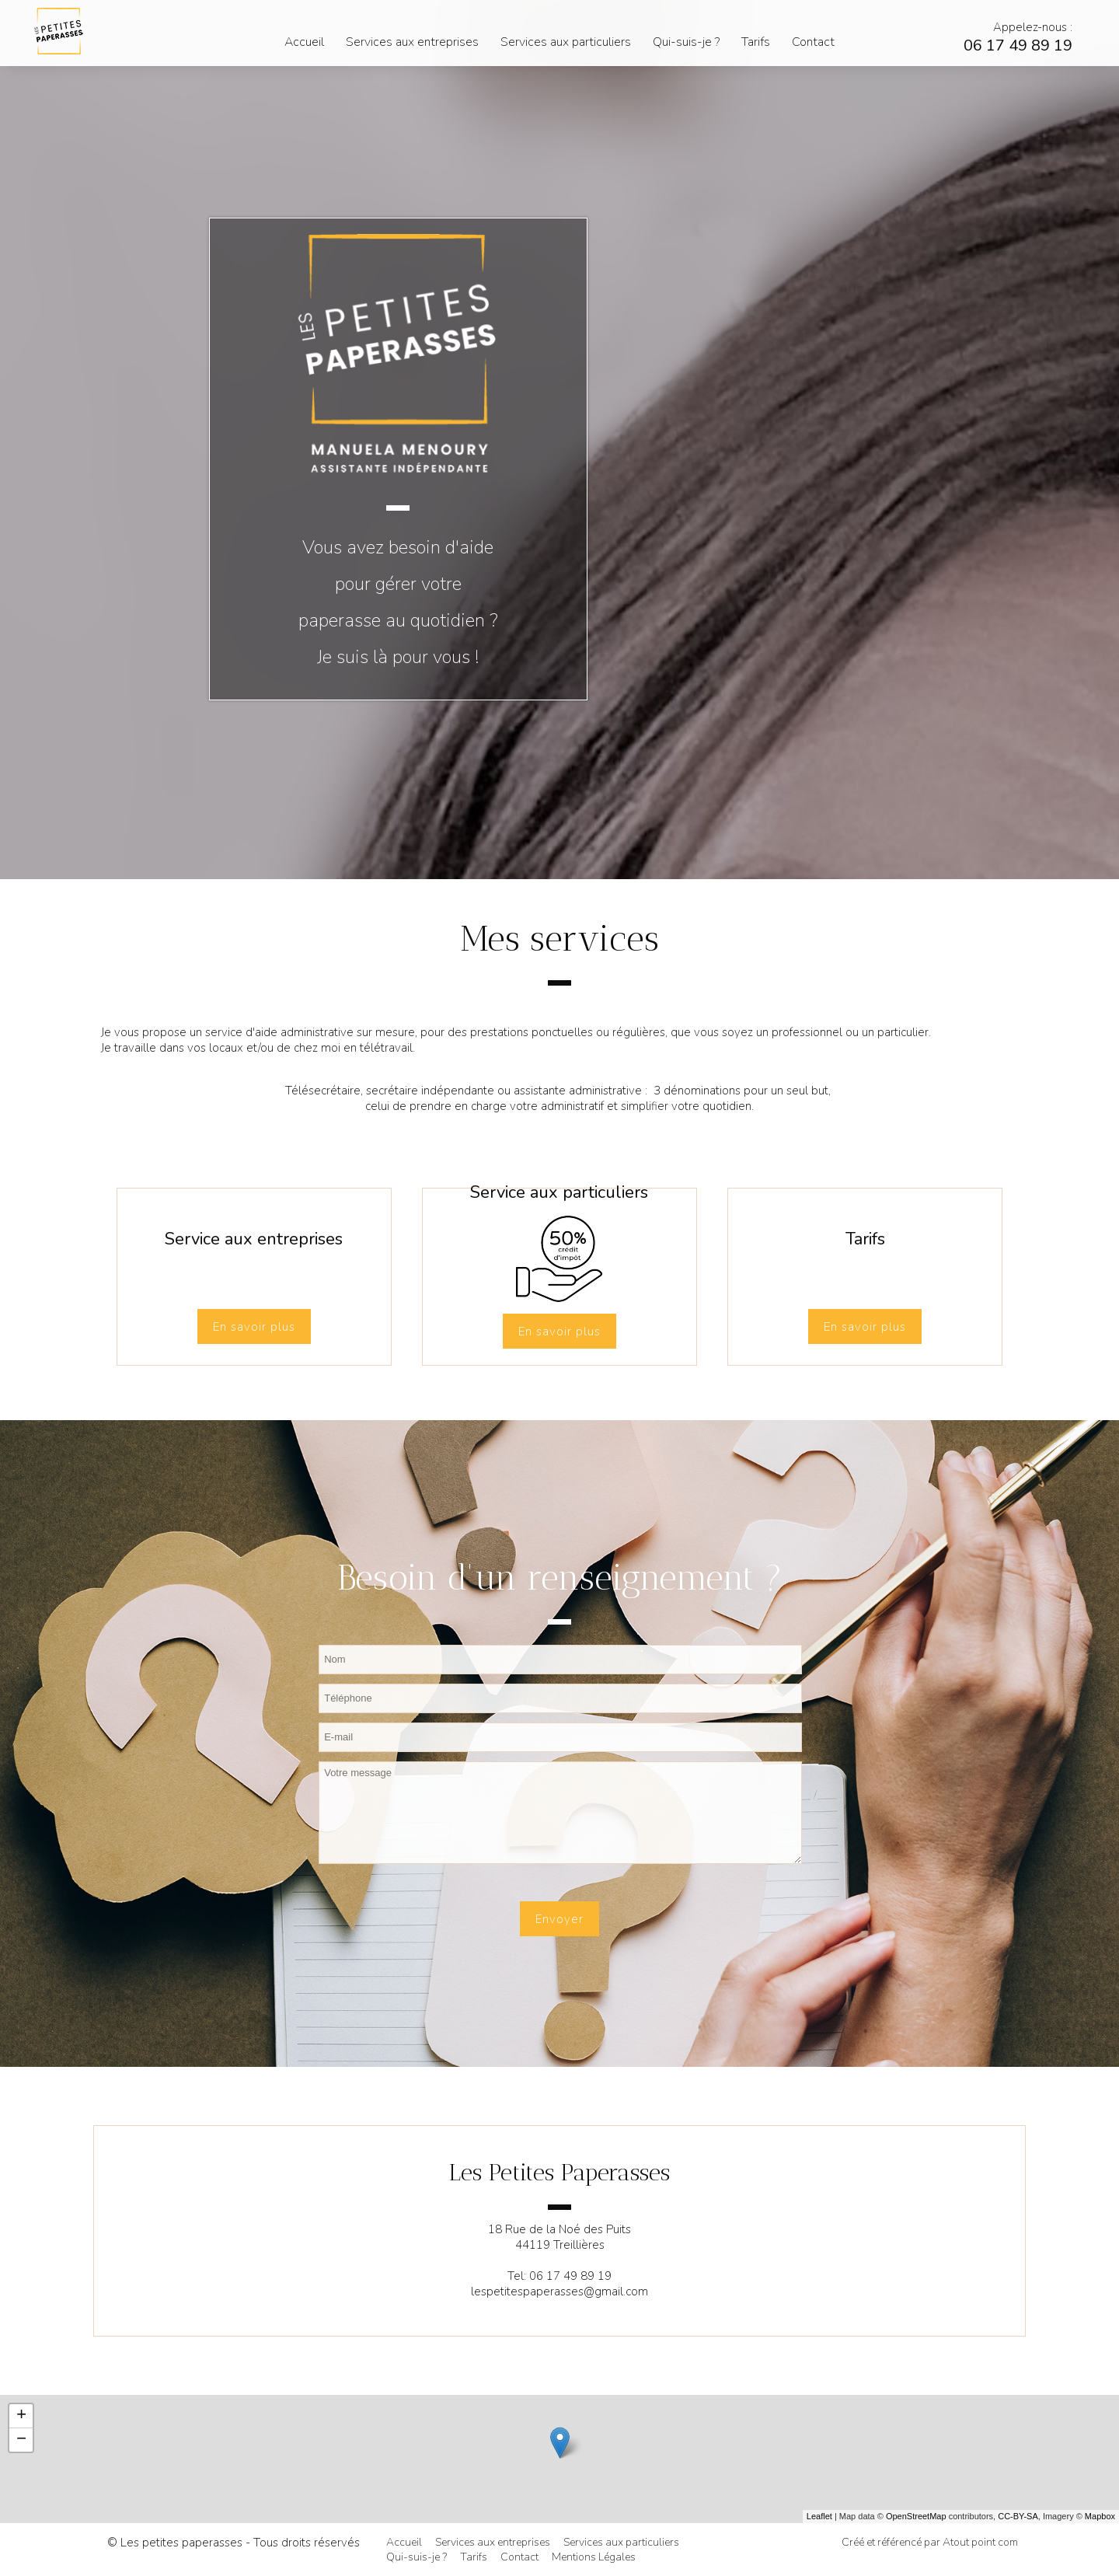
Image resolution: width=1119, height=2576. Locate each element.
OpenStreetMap (916, 2516)
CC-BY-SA (1018, 2516)
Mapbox (1100, 2516)
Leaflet (819, 2516)
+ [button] (21, 2416)
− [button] (21, 2440)
